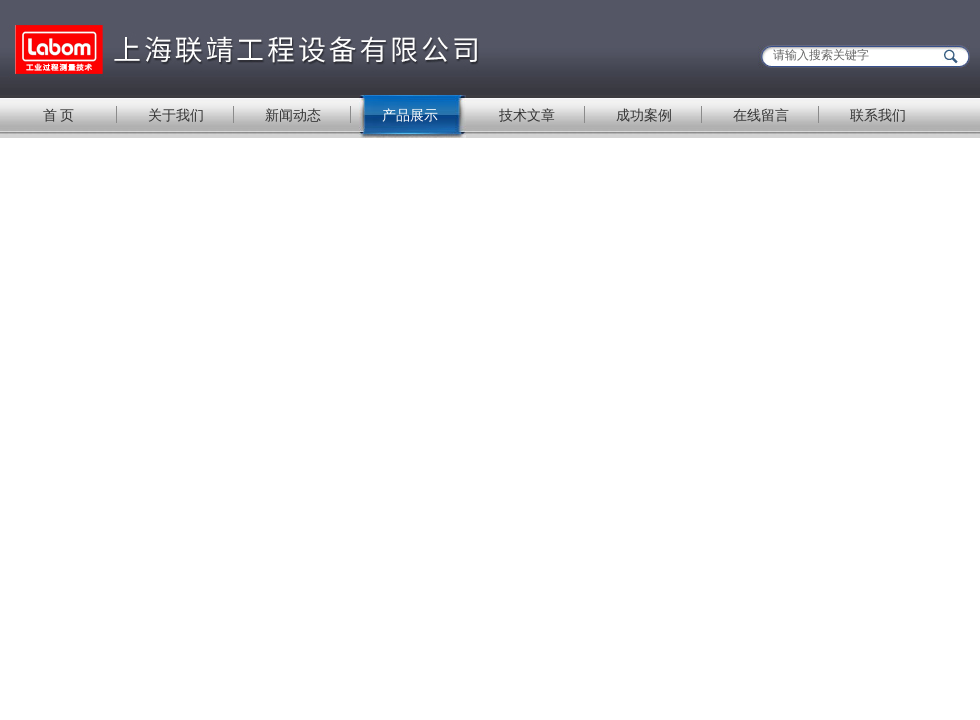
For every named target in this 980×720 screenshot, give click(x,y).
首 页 (59, 115)
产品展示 (410, 115)
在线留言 (761, 115)
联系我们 (878, 115)
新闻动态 (293, 115)
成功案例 (644, 115)
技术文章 (527, 115)
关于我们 (176, 115)
